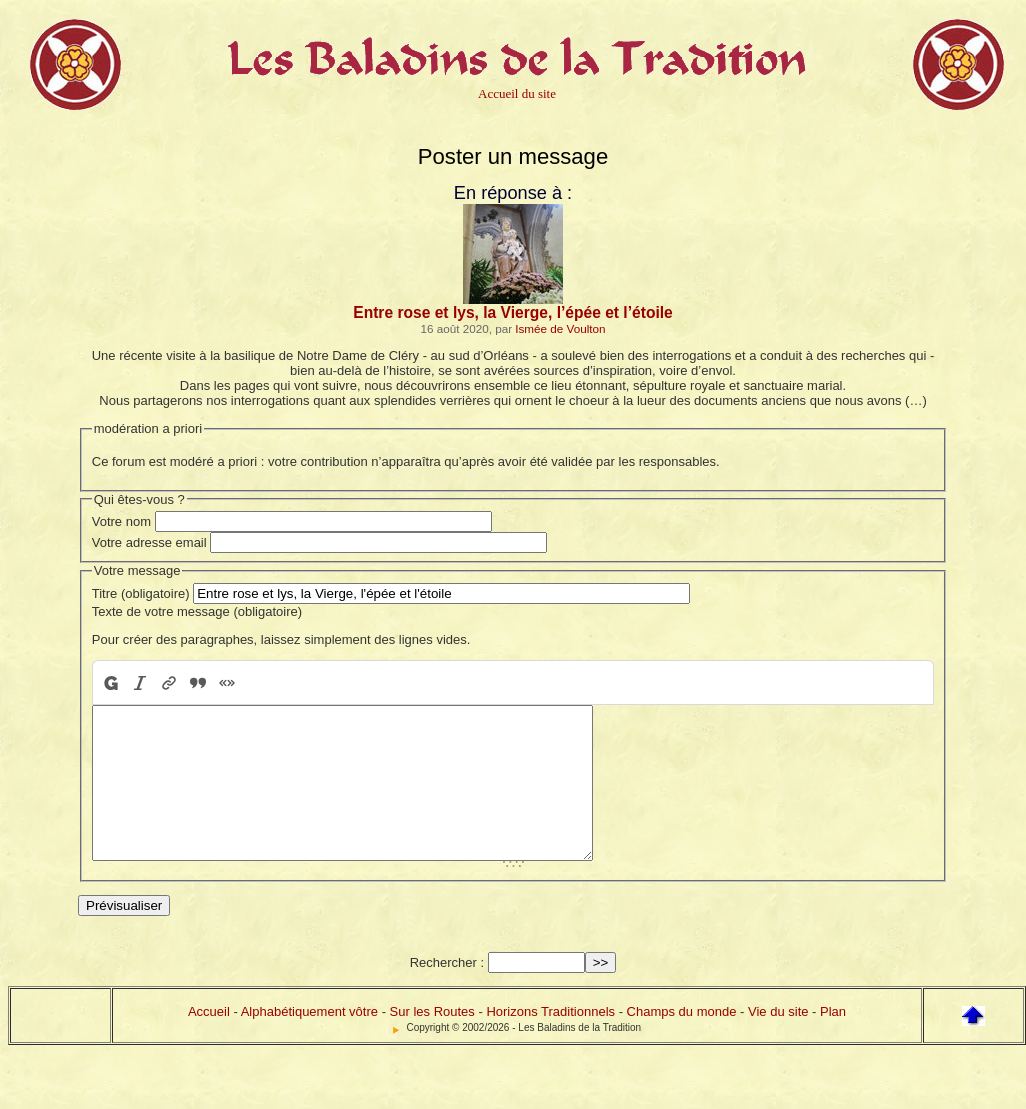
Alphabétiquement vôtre (309, 1041)
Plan (833, 1041)
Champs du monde (682, 1041)
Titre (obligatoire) (141, 593)
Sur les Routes (432, 1041)
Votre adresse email (149, 542)
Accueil (209, 1041)
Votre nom (121, 521)
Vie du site (778, 1041)
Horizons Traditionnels (550, 1041)
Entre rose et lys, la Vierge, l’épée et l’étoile (513, 312)
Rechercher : (447, 992)
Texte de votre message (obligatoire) (197, 611)
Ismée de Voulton (560, 328)
